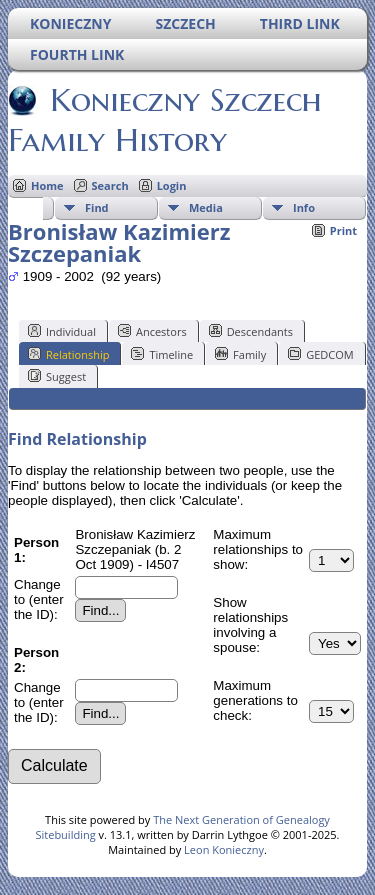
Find (97, 207)
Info (304, 207)
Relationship (68, 354)
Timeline (162, 354)
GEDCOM (320, 354)
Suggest (57, 376)
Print (343, 230)
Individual (62, 331)
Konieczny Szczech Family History (165, 120)
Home (47, 185)
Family (240, 354)
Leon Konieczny (224, 849)
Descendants (251, 331)
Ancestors (152, 331)
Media (206, 207)
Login (172, 185)
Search (110, 185)
